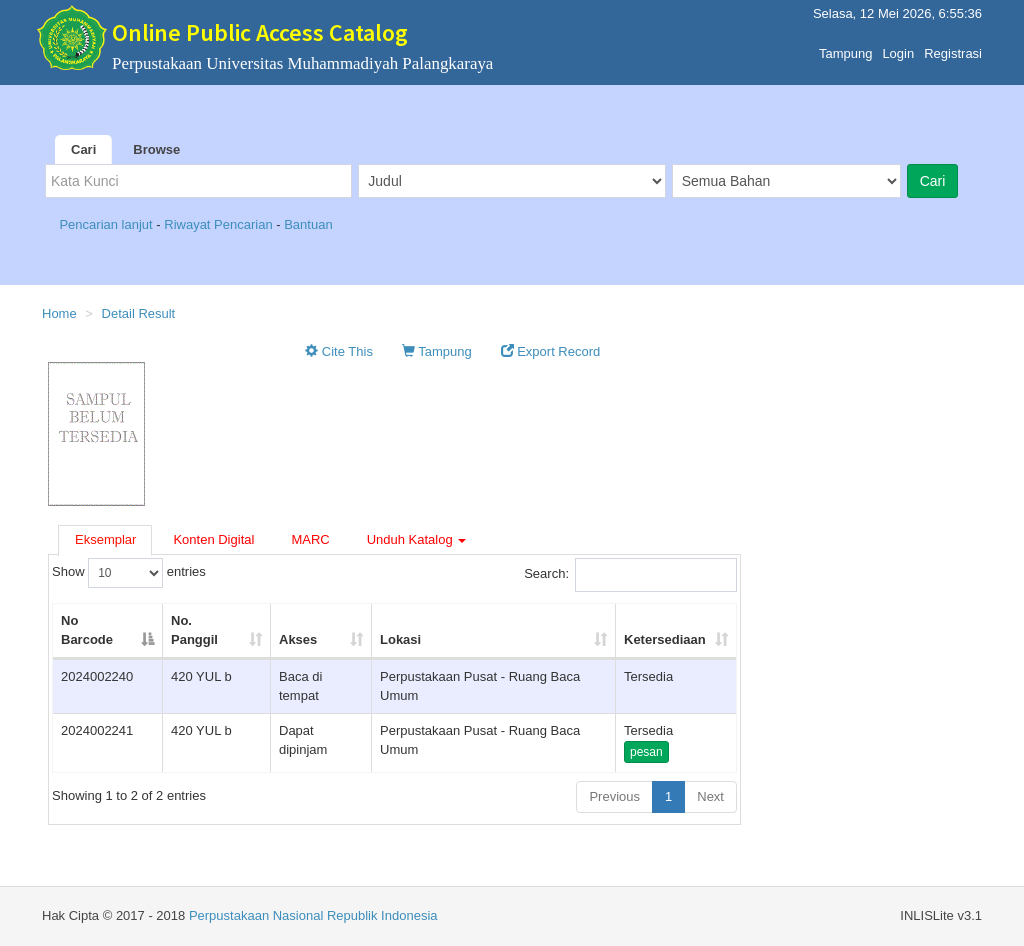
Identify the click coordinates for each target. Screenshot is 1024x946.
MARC (310, 539)
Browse (156, 149)
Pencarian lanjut (107, 224)
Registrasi (953, 48)
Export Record (551, 351)
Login (898, 48)
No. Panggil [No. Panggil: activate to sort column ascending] (194, 630)
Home (59, 313)
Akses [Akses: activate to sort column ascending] (298, 639)
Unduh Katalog (417, 539)
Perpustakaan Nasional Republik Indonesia (313, 915)
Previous (614, 796)
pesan (646, 752)
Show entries (129, 573)
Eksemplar (105, 539)
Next (710, 796)
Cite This (339, 351)
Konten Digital (213, 539)
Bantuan (308, 224)
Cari (83, 149)
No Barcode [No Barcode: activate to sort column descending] (87, 630)
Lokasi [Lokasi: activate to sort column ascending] (400, 639)
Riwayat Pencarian (220, 224)
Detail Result (139, 313)
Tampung (845, 48)
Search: (630, 575)
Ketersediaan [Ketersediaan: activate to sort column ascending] (665, 639)
